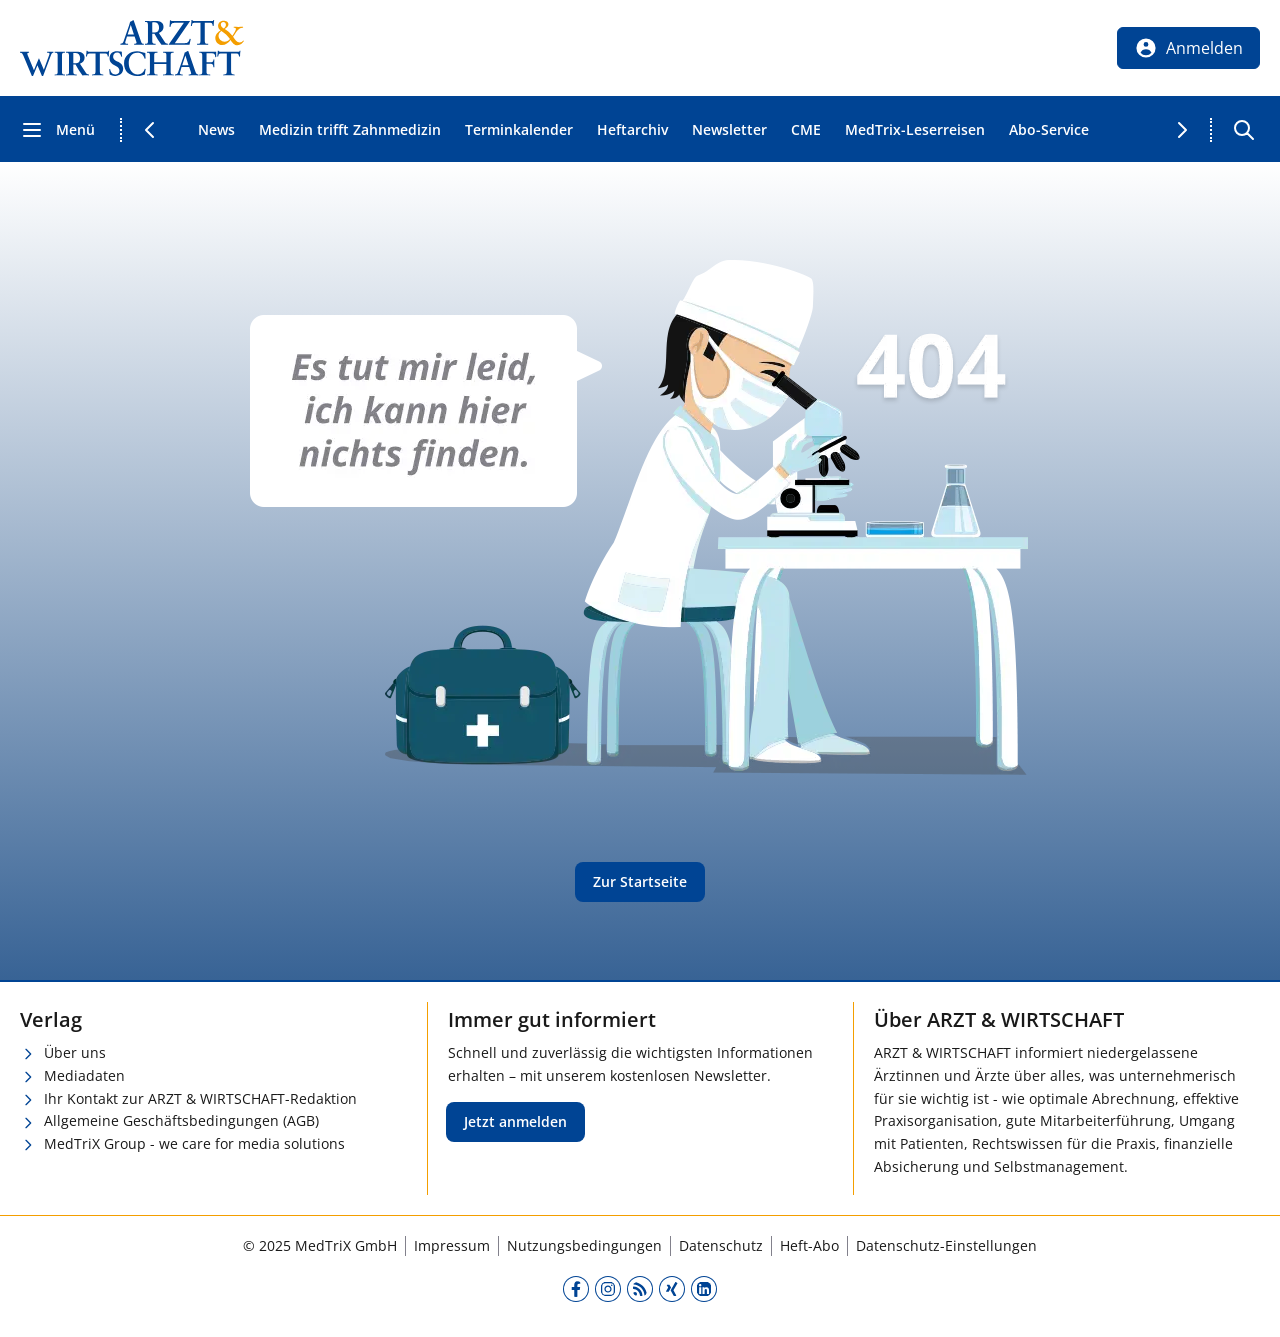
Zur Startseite (640, 881)
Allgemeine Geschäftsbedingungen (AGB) (181, 1120)
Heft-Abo (809, 1245)
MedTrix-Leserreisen (915, 129)
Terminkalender (519, 129)
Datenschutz (721, 1245)
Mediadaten (84, 1075)
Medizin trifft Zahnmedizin (350, 129)
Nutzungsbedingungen (584, 1245)
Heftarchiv (632, 129)
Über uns (75, 1052)
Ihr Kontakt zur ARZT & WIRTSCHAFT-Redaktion (200, 1098)
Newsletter (729, 129)
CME (806, 129)
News (216, 129)
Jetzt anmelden (515, 1121)
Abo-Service (1049, 129)
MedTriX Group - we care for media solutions (194, 1143)
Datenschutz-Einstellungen (946, 1245)
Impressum (452, 1245)
